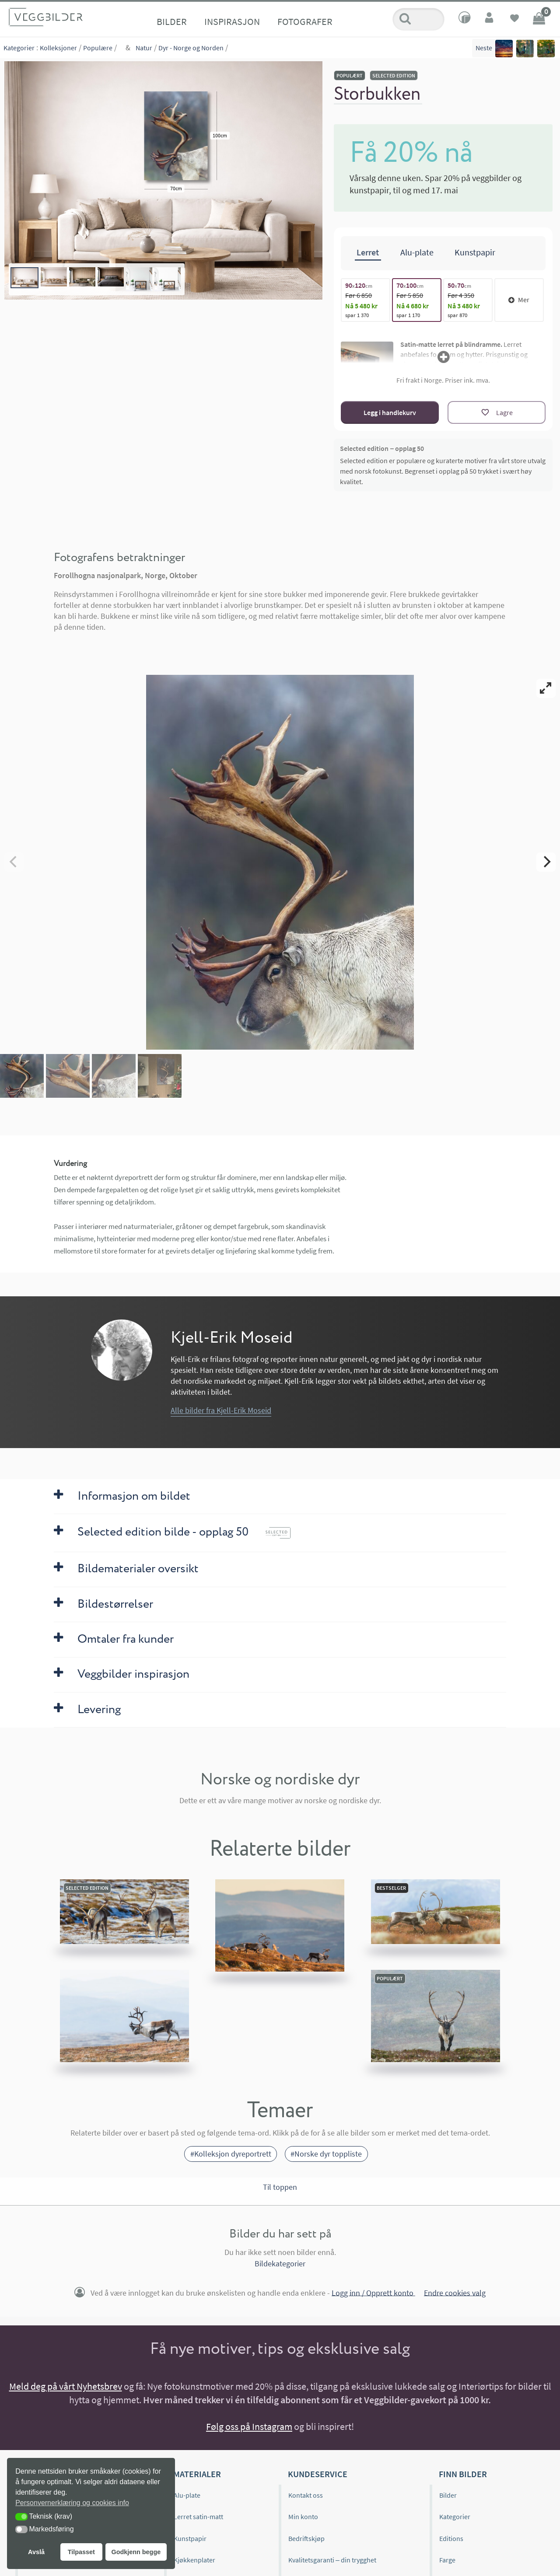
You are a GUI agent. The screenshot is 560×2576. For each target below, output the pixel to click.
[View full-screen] (546, 688)
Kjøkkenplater (194, 2559)
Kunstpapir (190, 2538)
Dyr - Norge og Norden (191, 47)
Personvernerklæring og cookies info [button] (72, 2502)
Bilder (172, 21)
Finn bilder (463, 2473)
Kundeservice (317, 2473)
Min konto (303, 2516)
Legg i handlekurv (390, 412)
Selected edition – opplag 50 (382, 448)
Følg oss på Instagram (249, 2426)
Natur (144, 47)
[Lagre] (497, 412)
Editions (451, 2538)
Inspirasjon (232, 21)
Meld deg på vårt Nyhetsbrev (65, 2386)
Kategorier (19, 47)
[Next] (546, 862)
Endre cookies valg (455, 2292)
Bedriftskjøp (306, 2538)
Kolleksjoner (58, 47)
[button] (21, 2516)
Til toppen (280, 2187)
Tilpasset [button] (81, 2551)
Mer (518, 299)
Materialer (197, 2473)
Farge (447, 2559)
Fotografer (304, 21)
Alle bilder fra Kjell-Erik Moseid (221, 1410)
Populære (97, 47)
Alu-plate (187, 2495)
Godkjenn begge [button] (136, 2551)
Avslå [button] (36, 2551)
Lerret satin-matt (198, 2516)
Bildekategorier (280, 2263)
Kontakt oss (305, 2495)
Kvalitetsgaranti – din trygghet (332, 2559)
